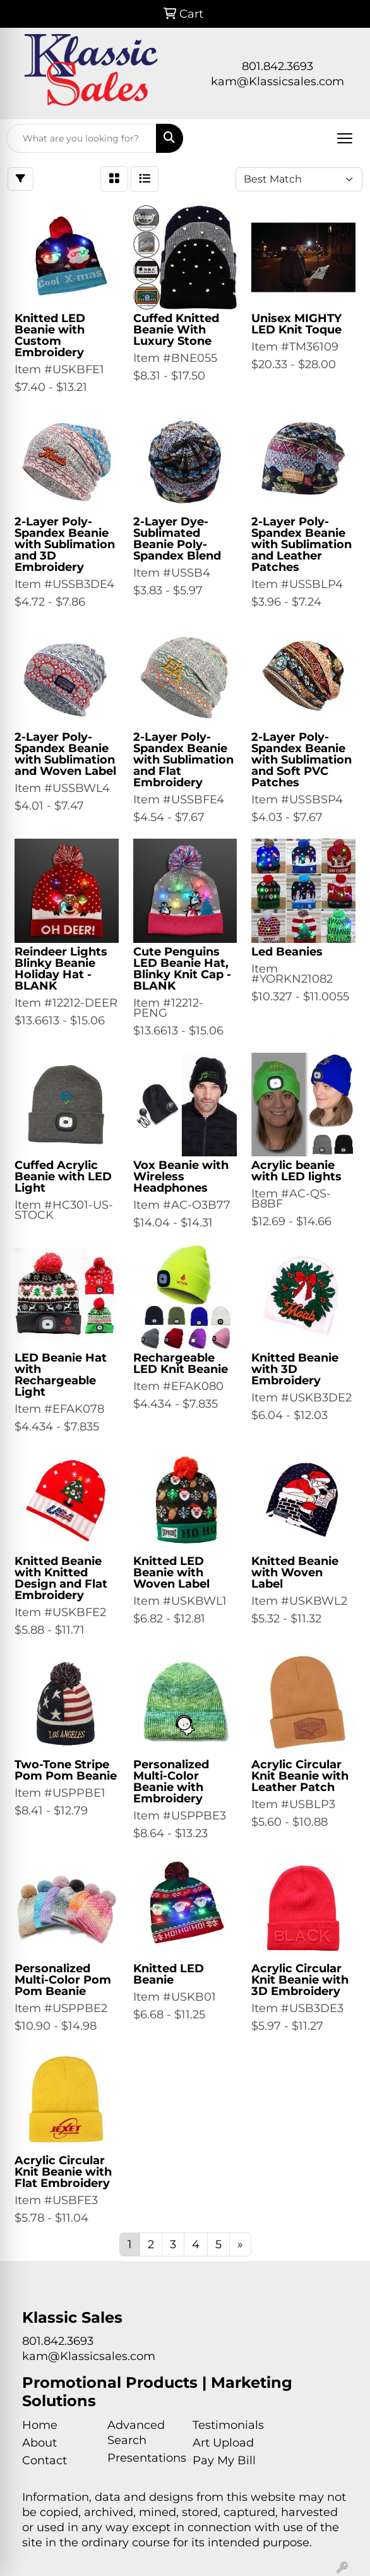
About (39, 2443)
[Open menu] (344, 138)
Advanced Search (136, 2432)
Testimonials (228, 2425)
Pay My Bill (224, 2460)
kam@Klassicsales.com (277, 81)
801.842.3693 (277, 66)
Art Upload (223, 2443)
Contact (44, 2460)
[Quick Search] (81, 138)
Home (39, 2425)
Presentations (142, 2458)
